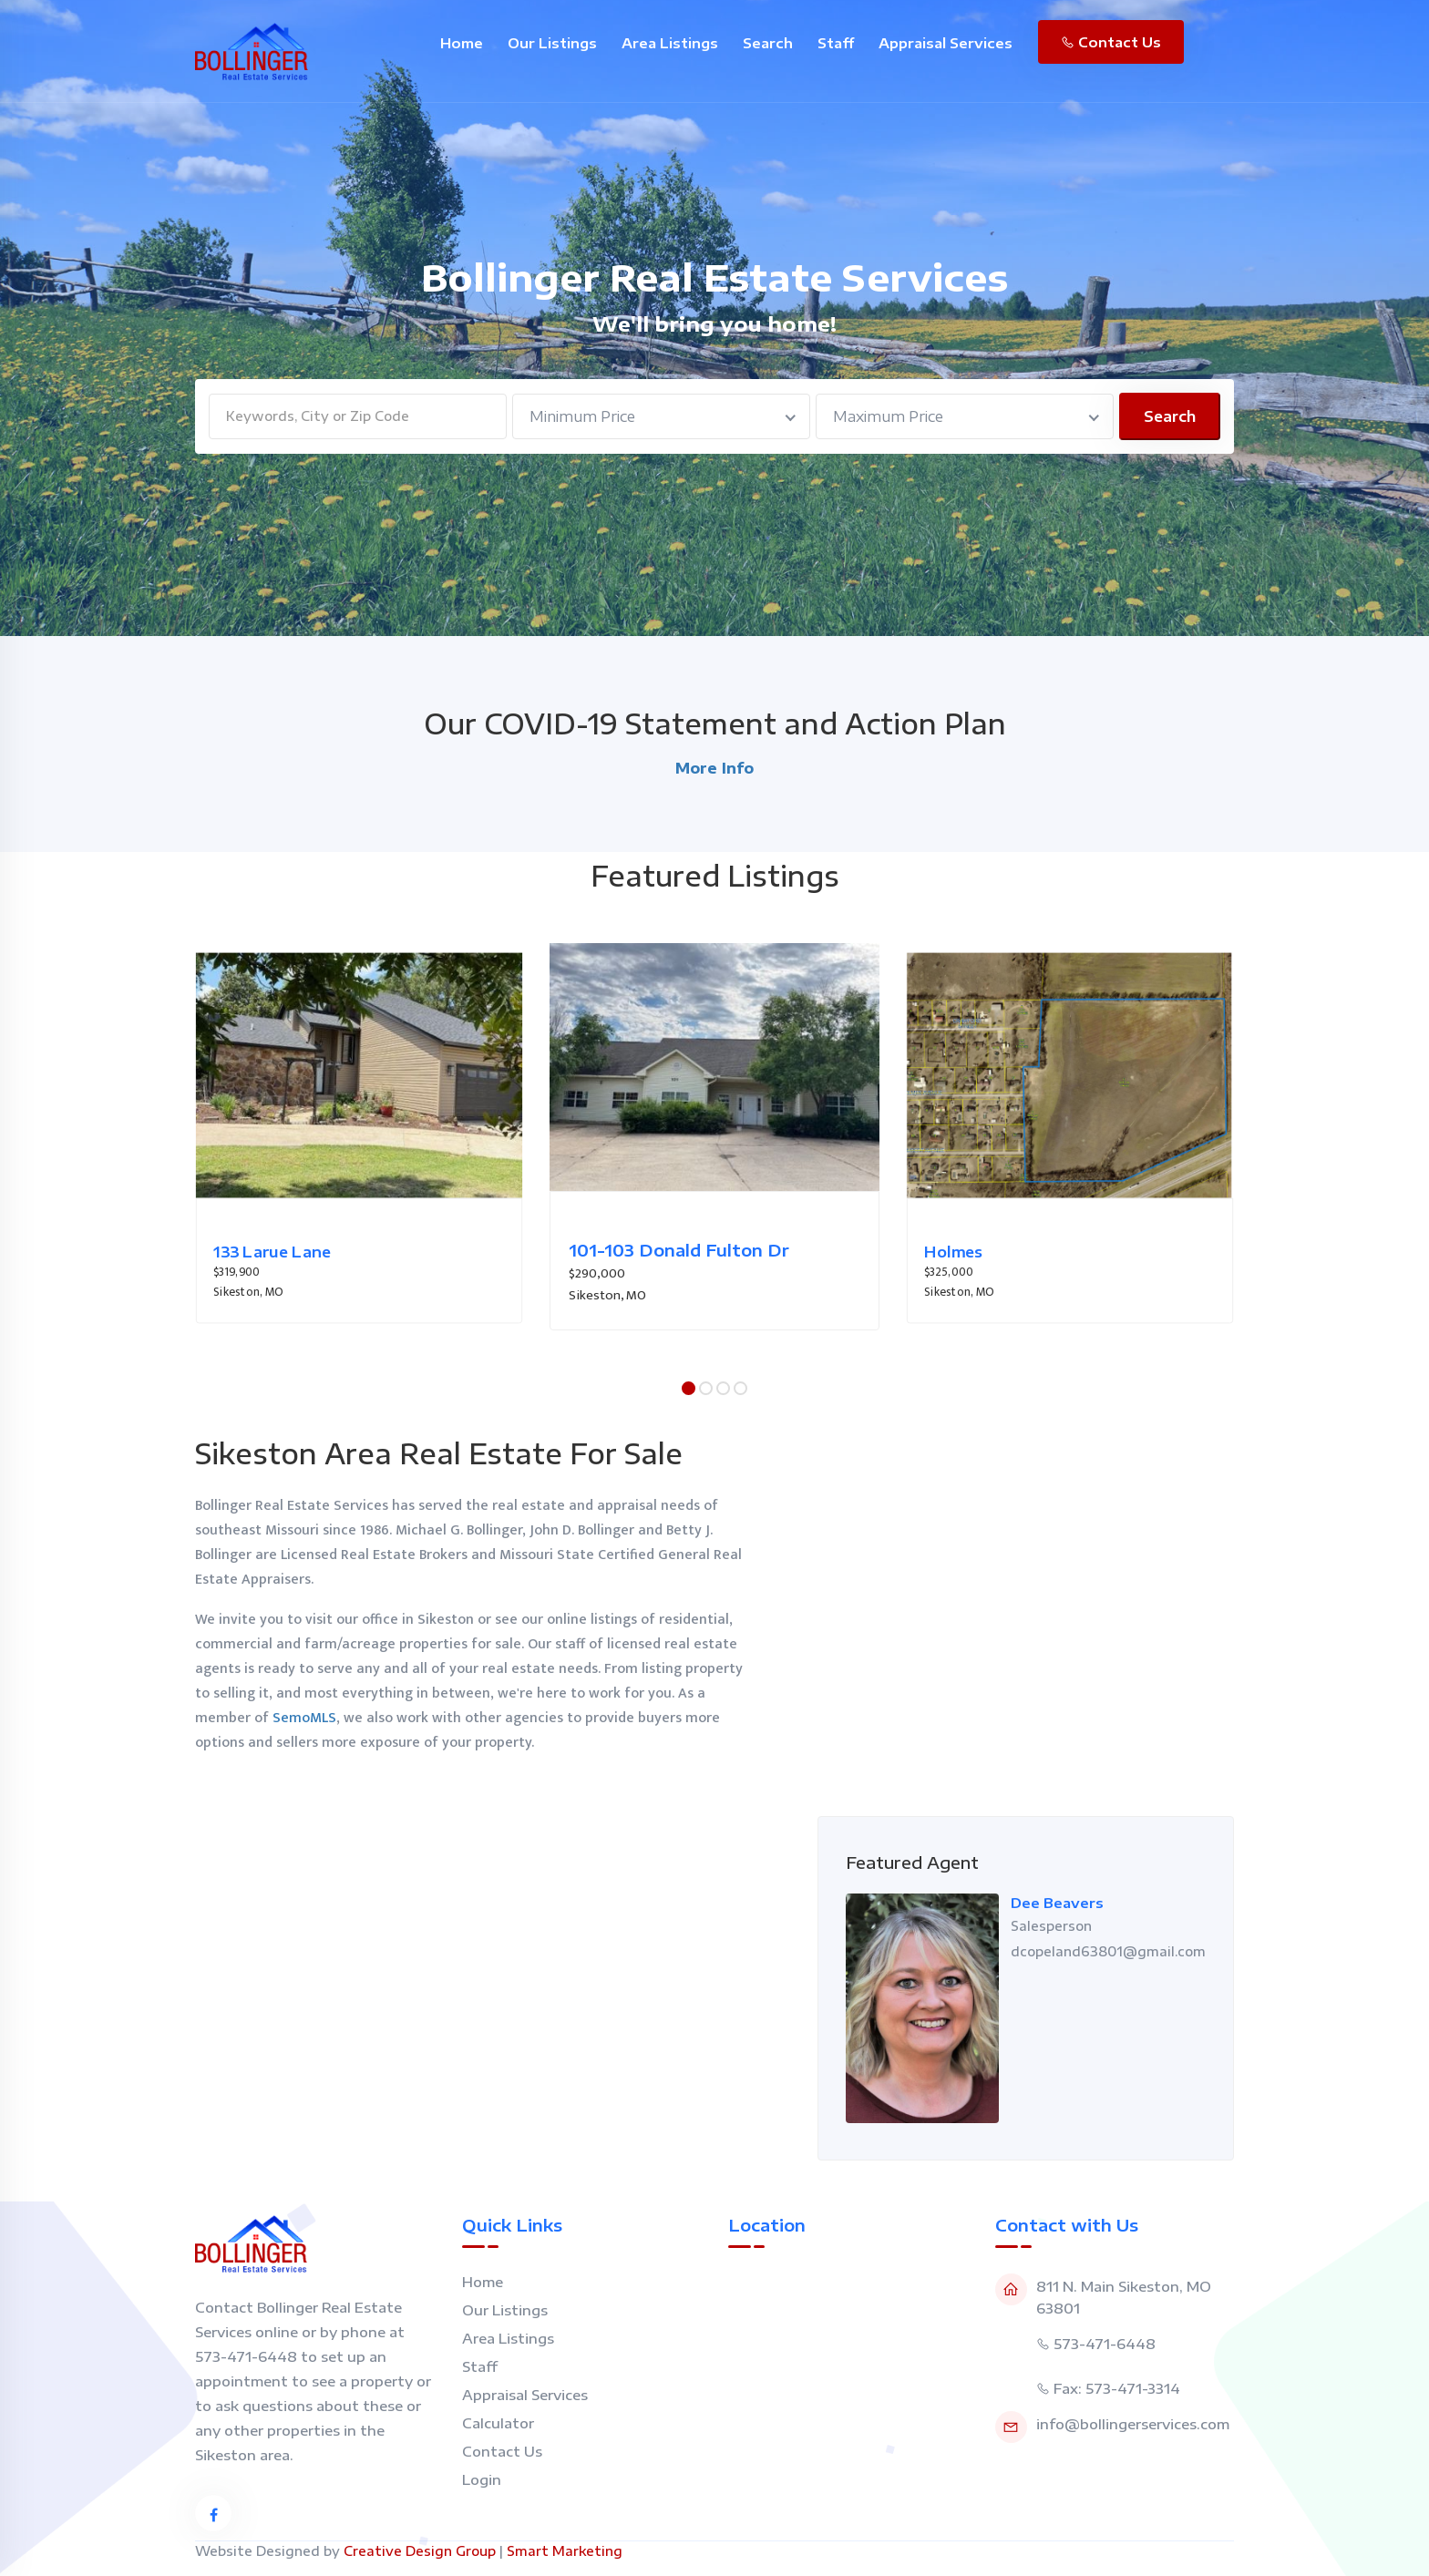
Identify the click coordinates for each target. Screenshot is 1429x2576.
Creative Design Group (420, 2551)
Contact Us (1111, 42)
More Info (714, 768)
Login (481, 2479)
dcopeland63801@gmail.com (1108, 1951)
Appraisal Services (946, 43)
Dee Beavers (1057, 1902)
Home (461, 43)
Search (768, 43)
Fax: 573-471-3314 (1117, 2388)
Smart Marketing (564, 2551)
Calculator (498, 2423)
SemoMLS (304, 1718)
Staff (835, 43)
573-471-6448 (1105, 2343)
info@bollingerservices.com (1132, 2424)
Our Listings (552, 43)
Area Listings (670, 43)
